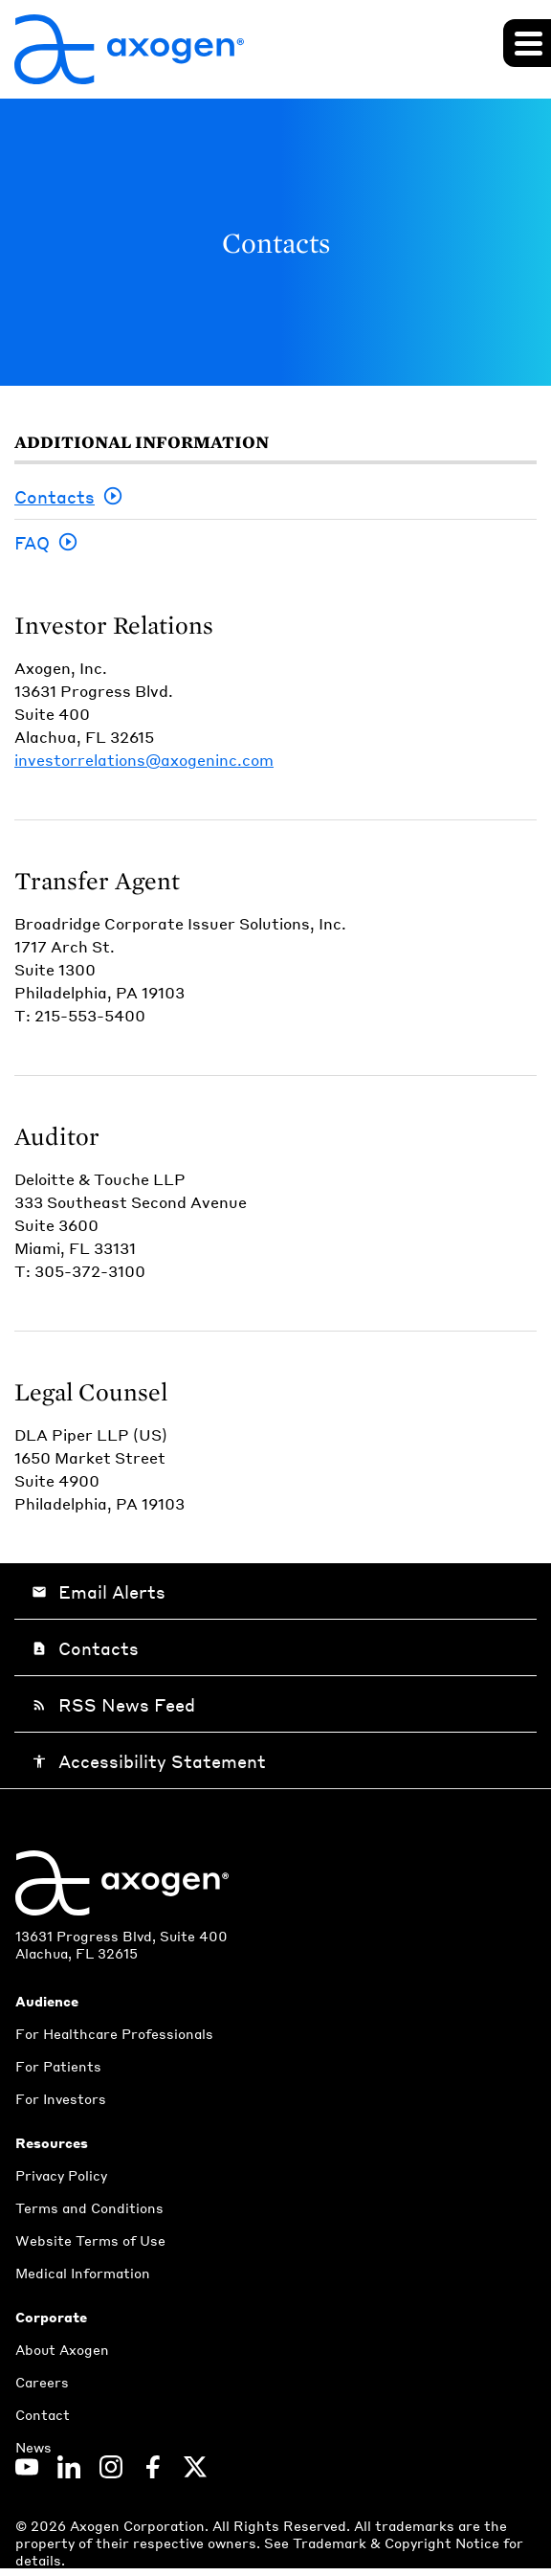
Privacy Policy (61, 2175)
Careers (42, 2381)
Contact (42, 2414)
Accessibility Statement (149, 1761)
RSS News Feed (113, 1704)
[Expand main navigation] (527, 43)
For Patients (58, 2065)
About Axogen (62, 2349)
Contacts (54, 496)
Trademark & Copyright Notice (398, 2542)
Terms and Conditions (89, 2207)
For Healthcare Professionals (114, 2033)
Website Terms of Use (90, 2240)
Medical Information (82, 2272)
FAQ (32, 542)
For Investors (60, 2098)
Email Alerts (98, 1591)
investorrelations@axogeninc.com (144, 760)
